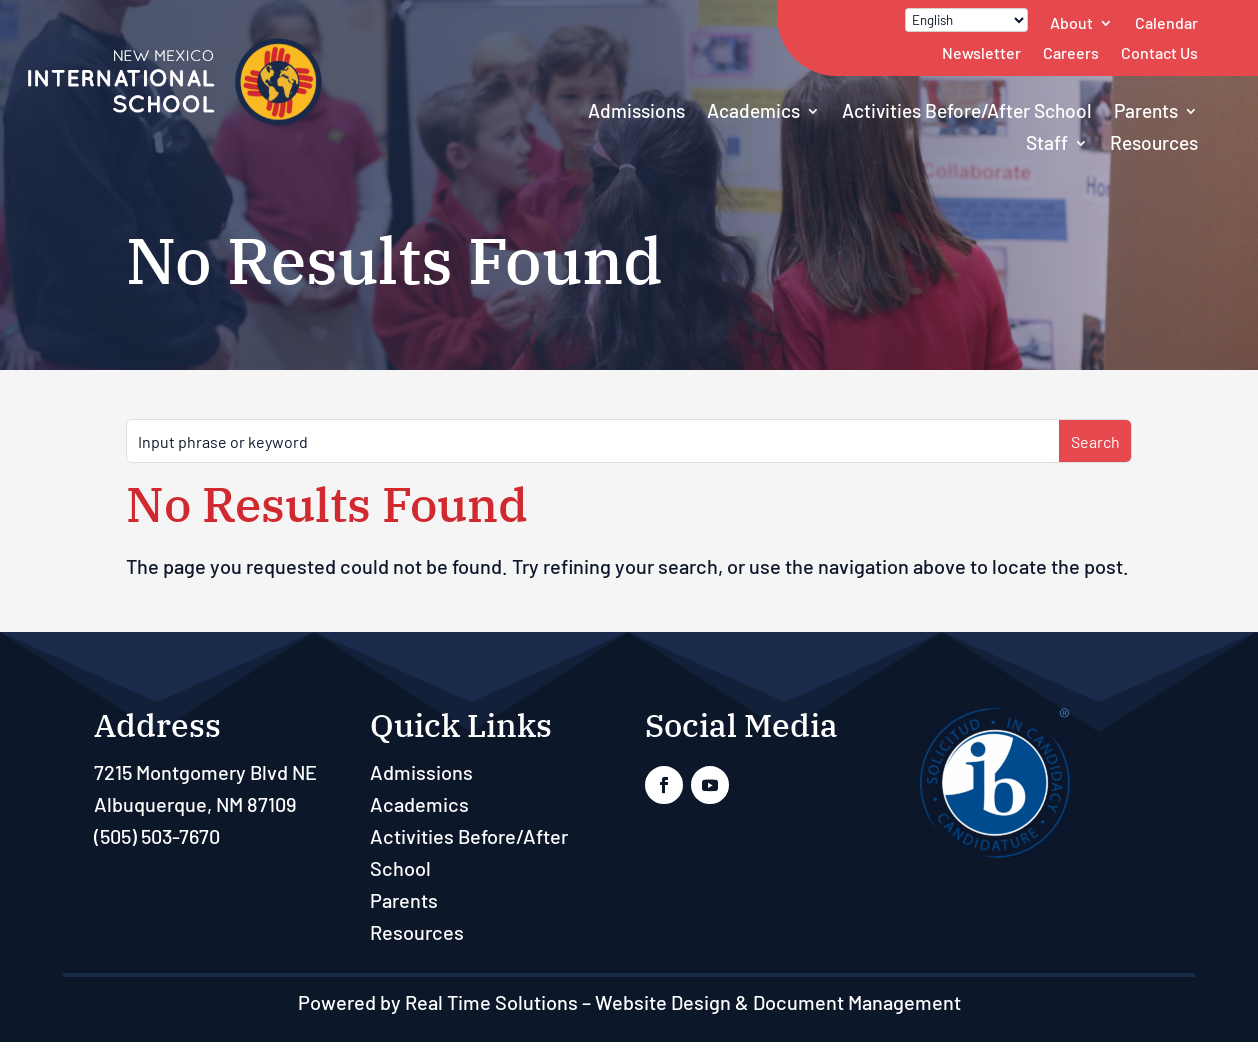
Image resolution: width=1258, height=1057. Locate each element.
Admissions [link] (636, 110)
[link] (175, 121)
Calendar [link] (1166, 22)
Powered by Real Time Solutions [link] (438, 1002)
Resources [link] (1154, 142)
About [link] (1071, 22)
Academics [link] (753, 110)
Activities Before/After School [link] (967, 110)
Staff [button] (1047, 142)
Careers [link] (1071, 52)
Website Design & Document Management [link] (778, 1002)
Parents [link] (1146, 110)
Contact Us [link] (1159, 52)
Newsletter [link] (981, 52)
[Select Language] (966, 20)
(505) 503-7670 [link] (157, 836)
